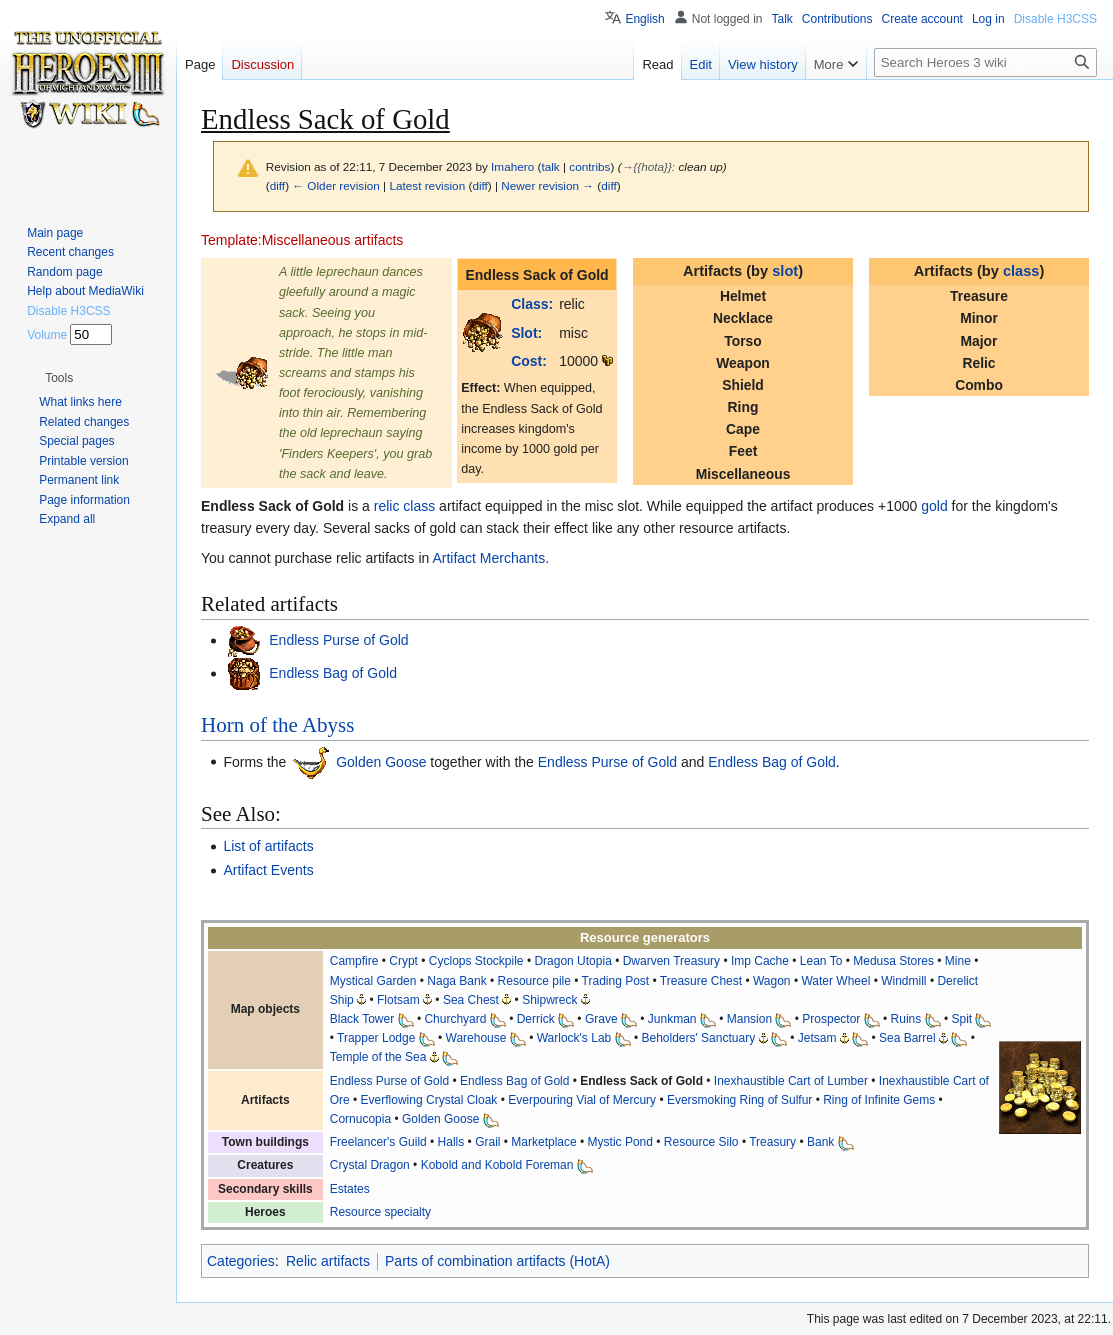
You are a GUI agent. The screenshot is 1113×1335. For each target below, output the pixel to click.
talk (550, 166)
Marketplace (543, 1142)
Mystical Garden (373, 981)
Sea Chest (471, 1000)
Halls (451, 1142)
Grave (601, 1019)
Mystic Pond (620, 1142)
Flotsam (398, 1000)
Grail (487, 1142)
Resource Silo (701, 1142)
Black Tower (362, 1019)
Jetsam (817, 1038)
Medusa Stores (893, 961)
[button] (59, 378)
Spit (961, 1019)
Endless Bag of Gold (331, 673)
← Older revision (336, 185)
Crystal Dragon (370, 1165)
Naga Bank (456, 981)
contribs (589, 166)
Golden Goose (379, 761)
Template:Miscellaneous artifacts (302, 240)
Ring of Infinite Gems (879, 1100)
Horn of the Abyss (277, 725)
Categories (241, 1261)
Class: (532, 304)
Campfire (354, 961)
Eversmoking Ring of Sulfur (739, 1100)
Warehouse (476, 1038)
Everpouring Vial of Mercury (582, 1100)
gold (934, 506)
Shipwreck (549, 1000)
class (1021, 271)
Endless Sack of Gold (641, 1081)
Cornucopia (360, 1119)
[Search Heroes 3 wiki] (985, 62)
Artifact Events (268, 870)
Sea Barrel (907, 1038)
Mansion (749, 1019)
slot (785, 271)
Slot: (526, 333)
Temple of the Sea (378, 1057)
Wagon (772, 981)
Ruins (906, 1019)
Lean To (821, 961)
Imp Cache (760, 961)
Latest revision (427, 185)
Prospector (831, 1019)
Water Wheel (835, 981)
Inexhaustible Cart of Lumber (791, 1081)
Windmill (903, 981)
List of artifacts (268, 846)
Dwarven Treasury (671, 961)
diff (277, 185)
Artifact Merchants (488, 558)
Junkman (672, 1019)
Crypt (403, 961)
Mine (958, 961)
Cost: (529, 361)
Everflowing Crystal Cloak (429, 1100)
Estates (350, 1189)
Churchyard (455, 1019)
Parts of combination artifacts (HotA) (497, 1261)
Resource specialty (380, 1212)
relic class (404, 506)
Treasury (772, 1142)
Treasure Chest (701, 981)
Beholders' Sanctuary (698, 1038)
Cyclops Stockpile (476, 961)
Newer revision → (547, 185)
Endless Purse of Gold (336, 640)
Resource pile (534, 981)
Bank (820, 1142)
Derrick (536, 1019)
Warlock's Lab (574, 1038)
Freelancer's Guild (378, 1142)
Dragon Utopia (572, 961)
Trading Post (616, 981)
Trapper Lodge (376, 1038)
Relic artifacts (328, 1261)
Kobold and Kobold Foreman (497, 1165)
